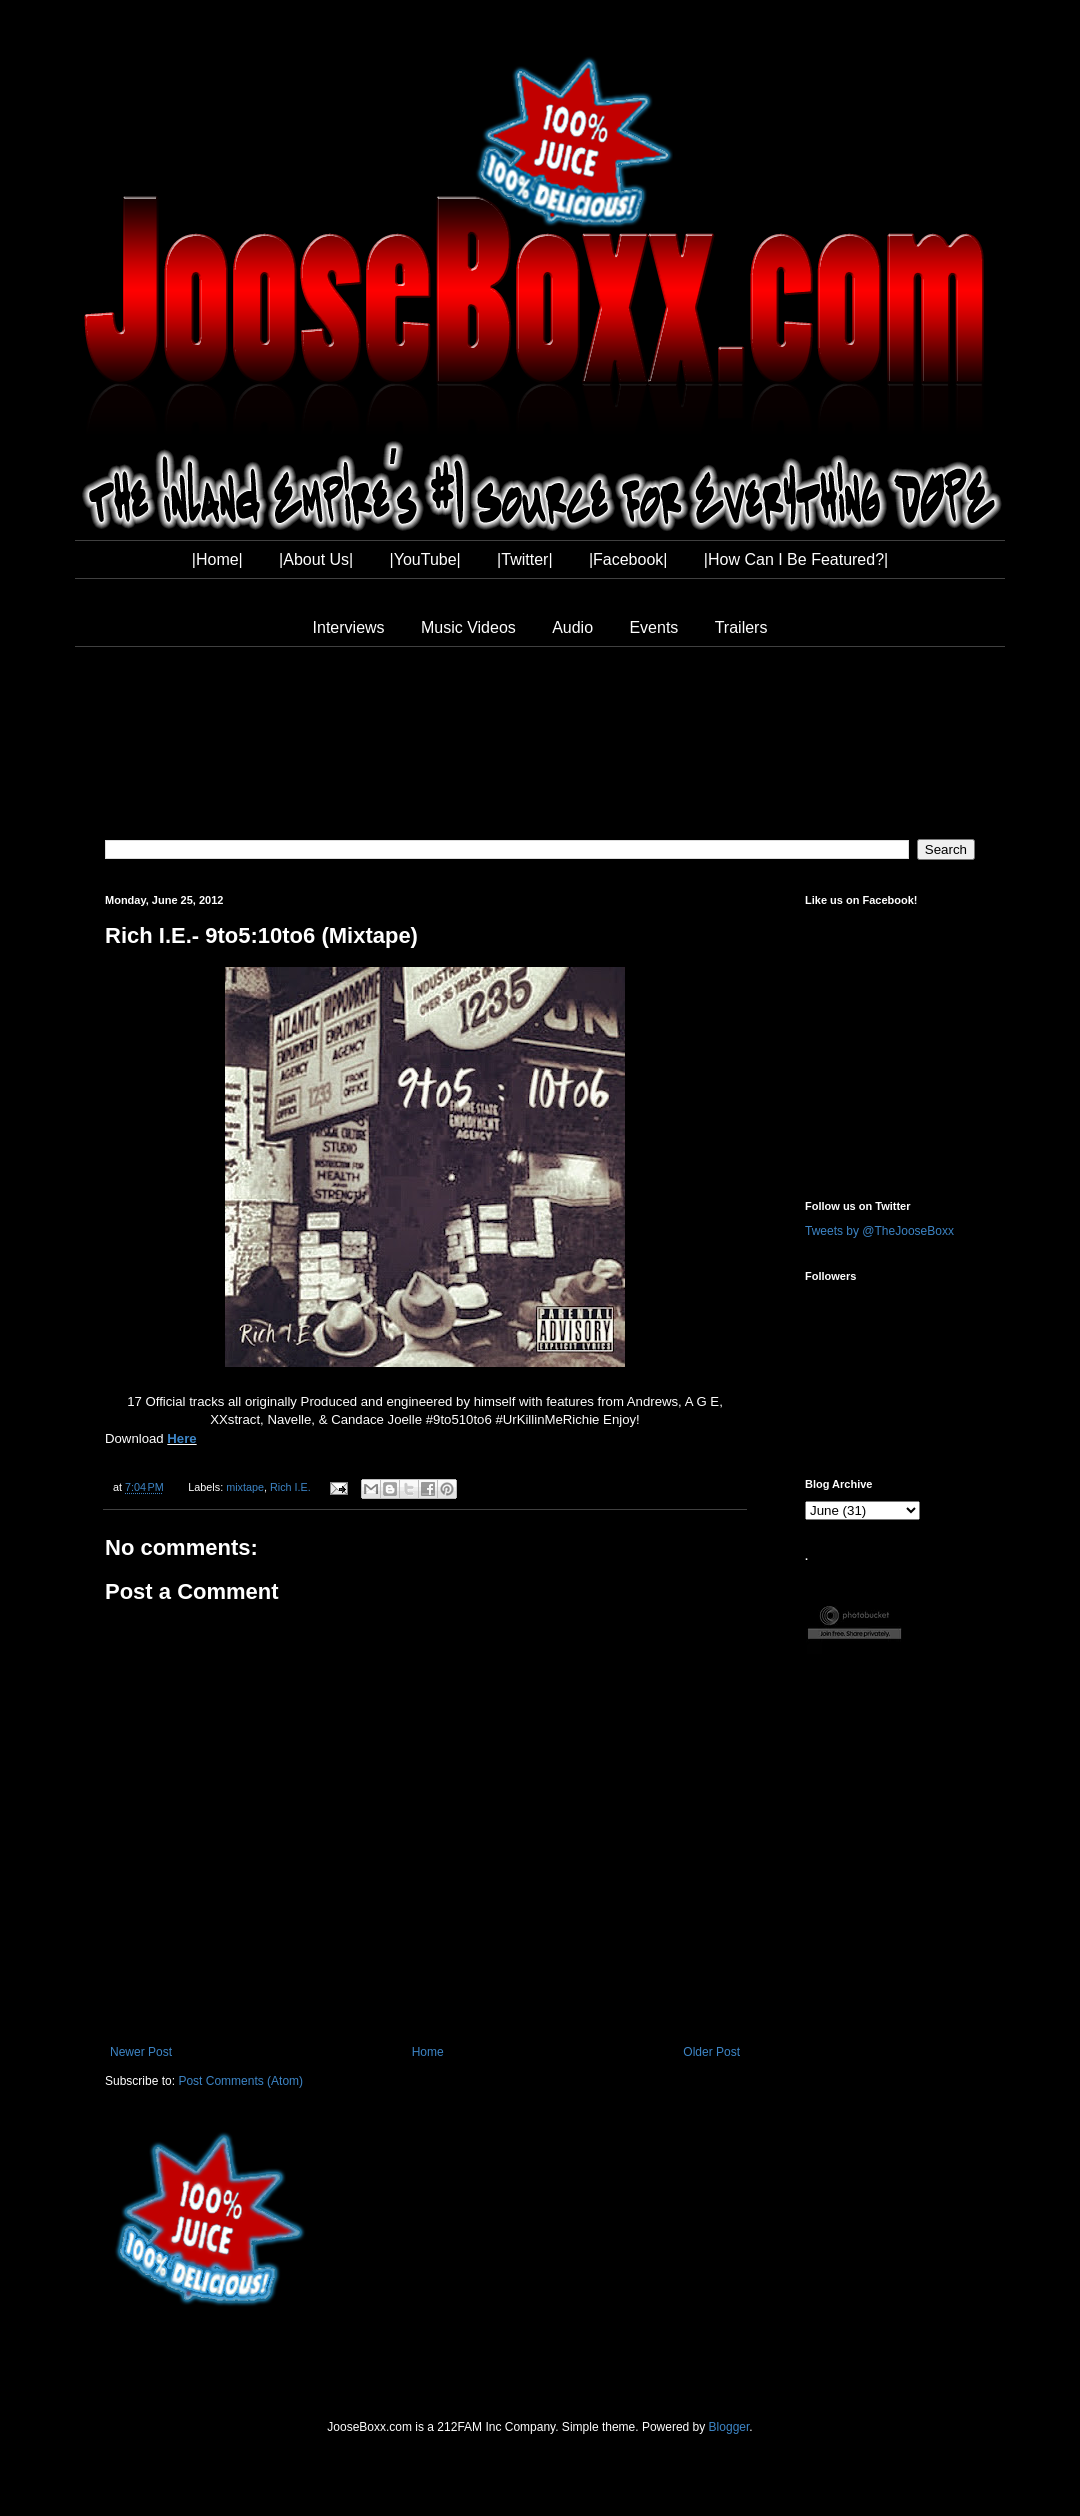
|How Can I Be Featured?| (796, 559)
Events (653, 627)
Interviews (349, 627)
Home (428, 2052)
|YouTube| (425, 559)
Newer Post (141, 2052)
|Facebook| (628, 559)
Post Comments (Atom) (240, 2081)
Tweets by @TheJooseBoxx (879, 1231)
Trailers (741, 627)
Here (181, 1438)
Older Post (711, 2052)
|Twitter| (524, 559)
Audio (572, 627)
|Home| (217, 559)
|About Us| (316, 559)
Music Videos (468, 627)
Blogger (729, 2427)
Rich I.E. (290, 1487)
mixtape (245, 1487)
